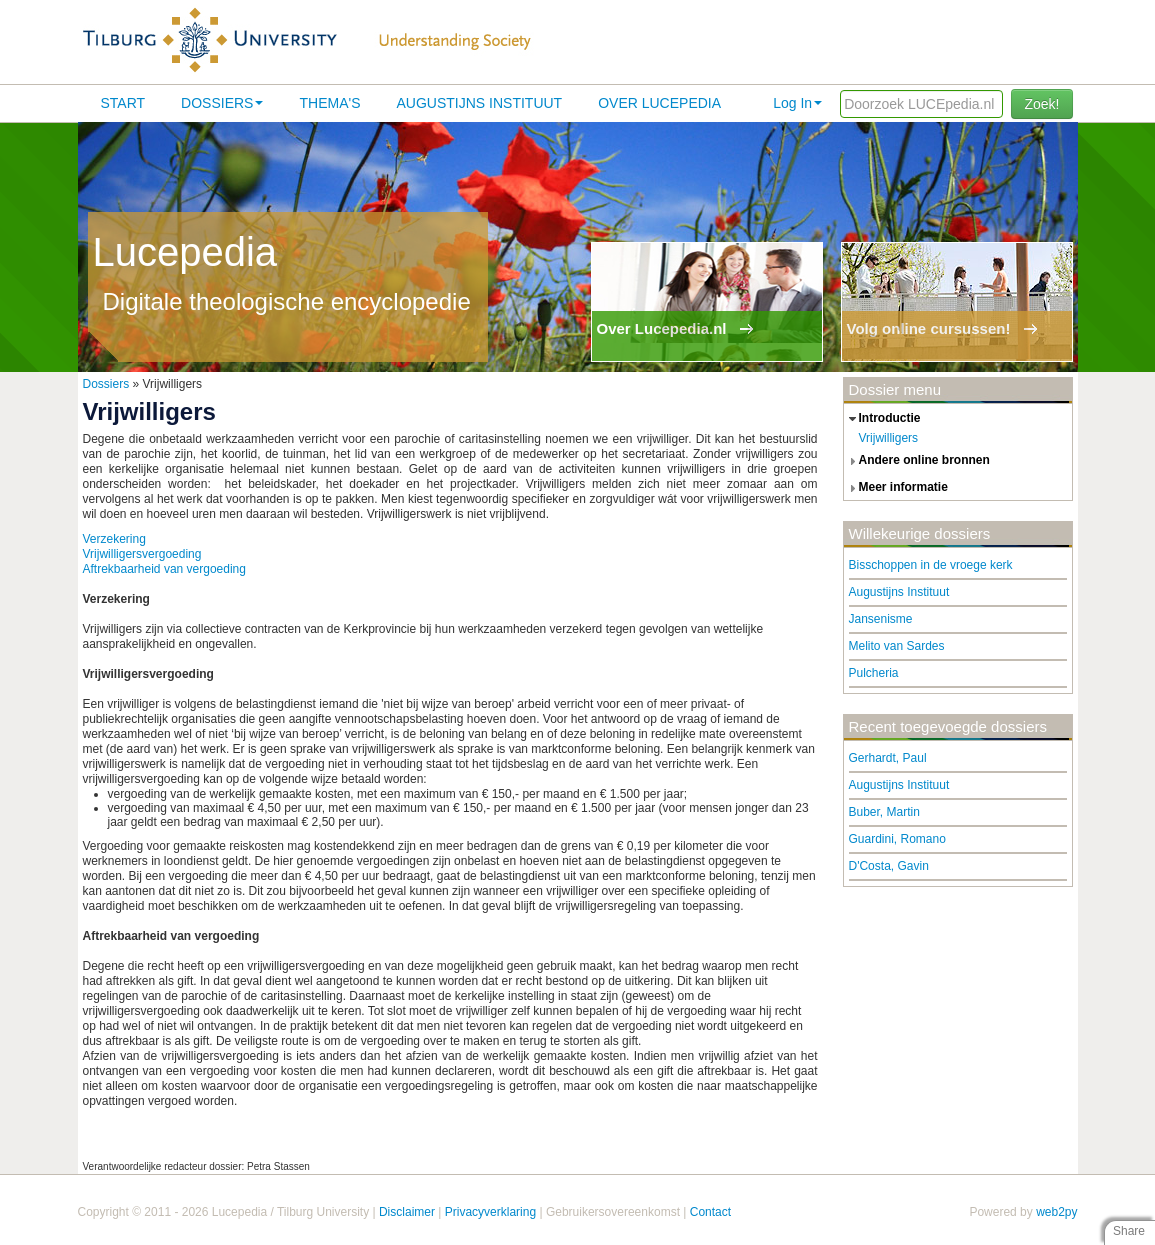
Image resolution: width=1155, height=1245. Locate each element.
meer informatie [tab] (896, 488)
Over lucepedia (659, 103)
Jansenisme (881, 619)
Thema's (329, 103)
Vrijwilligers (889, 438)
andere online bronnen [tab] (917, 461)
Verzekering (114, 539)
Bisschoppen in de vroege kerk (931, 565)
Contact (710, 1212)
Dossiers (222, 103)
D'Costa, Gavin (889, 866)
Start (123, 103)
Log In (797, 103)
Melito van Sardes (897, 646)
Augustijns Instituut (479, 103)
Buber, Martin (884, 812)
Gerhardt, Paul (888, 758)
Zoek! (1041, 104)
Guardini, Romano (897, 839)
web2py (1056, 1212)
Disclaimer (407, 1212)
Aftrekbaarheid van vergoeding (164, 569)
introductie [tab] (882, 419)
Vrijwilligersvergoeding (142, 554)
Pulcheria (874, 673)
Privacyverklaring (490, 1212)
